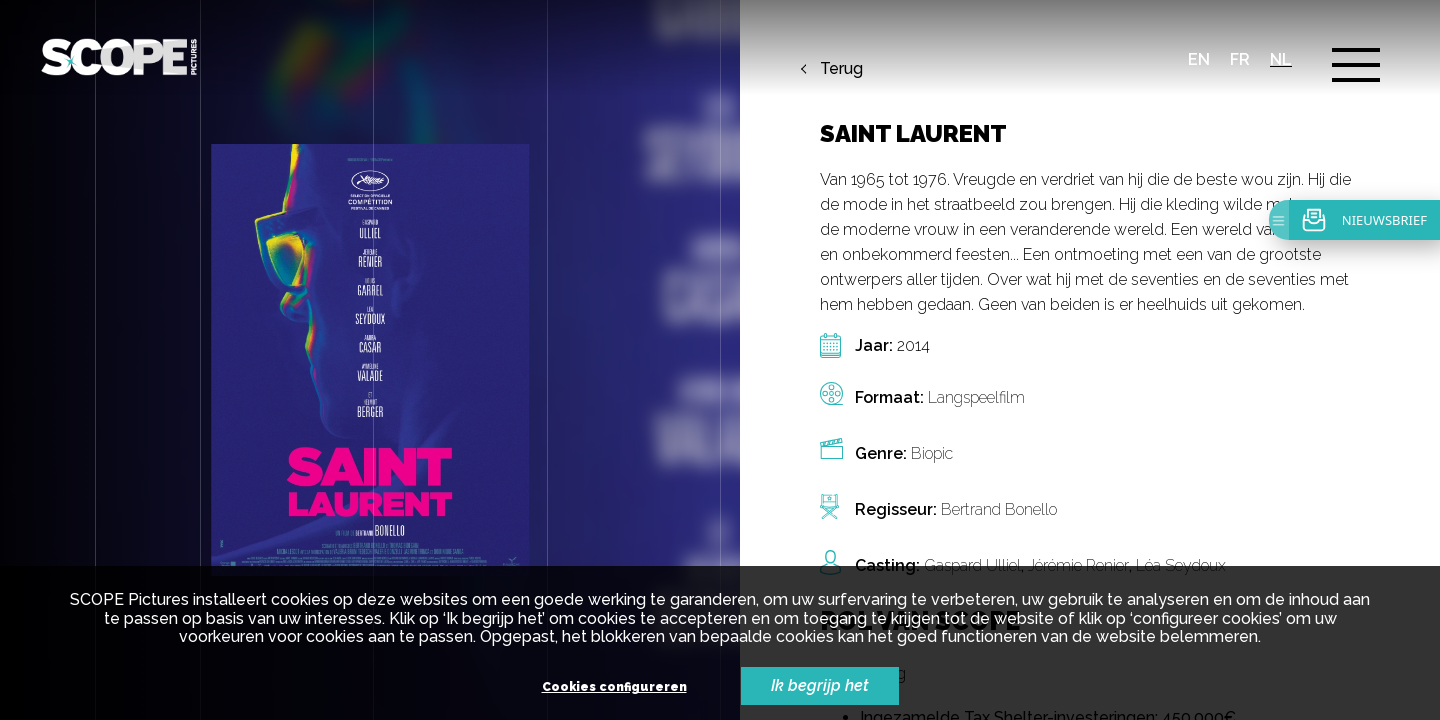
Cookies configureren (614, 687)
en (1199, 59)
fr (1240, 59)
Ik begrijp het (820, 685)
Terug (841, 69)
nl (1281, 59)
